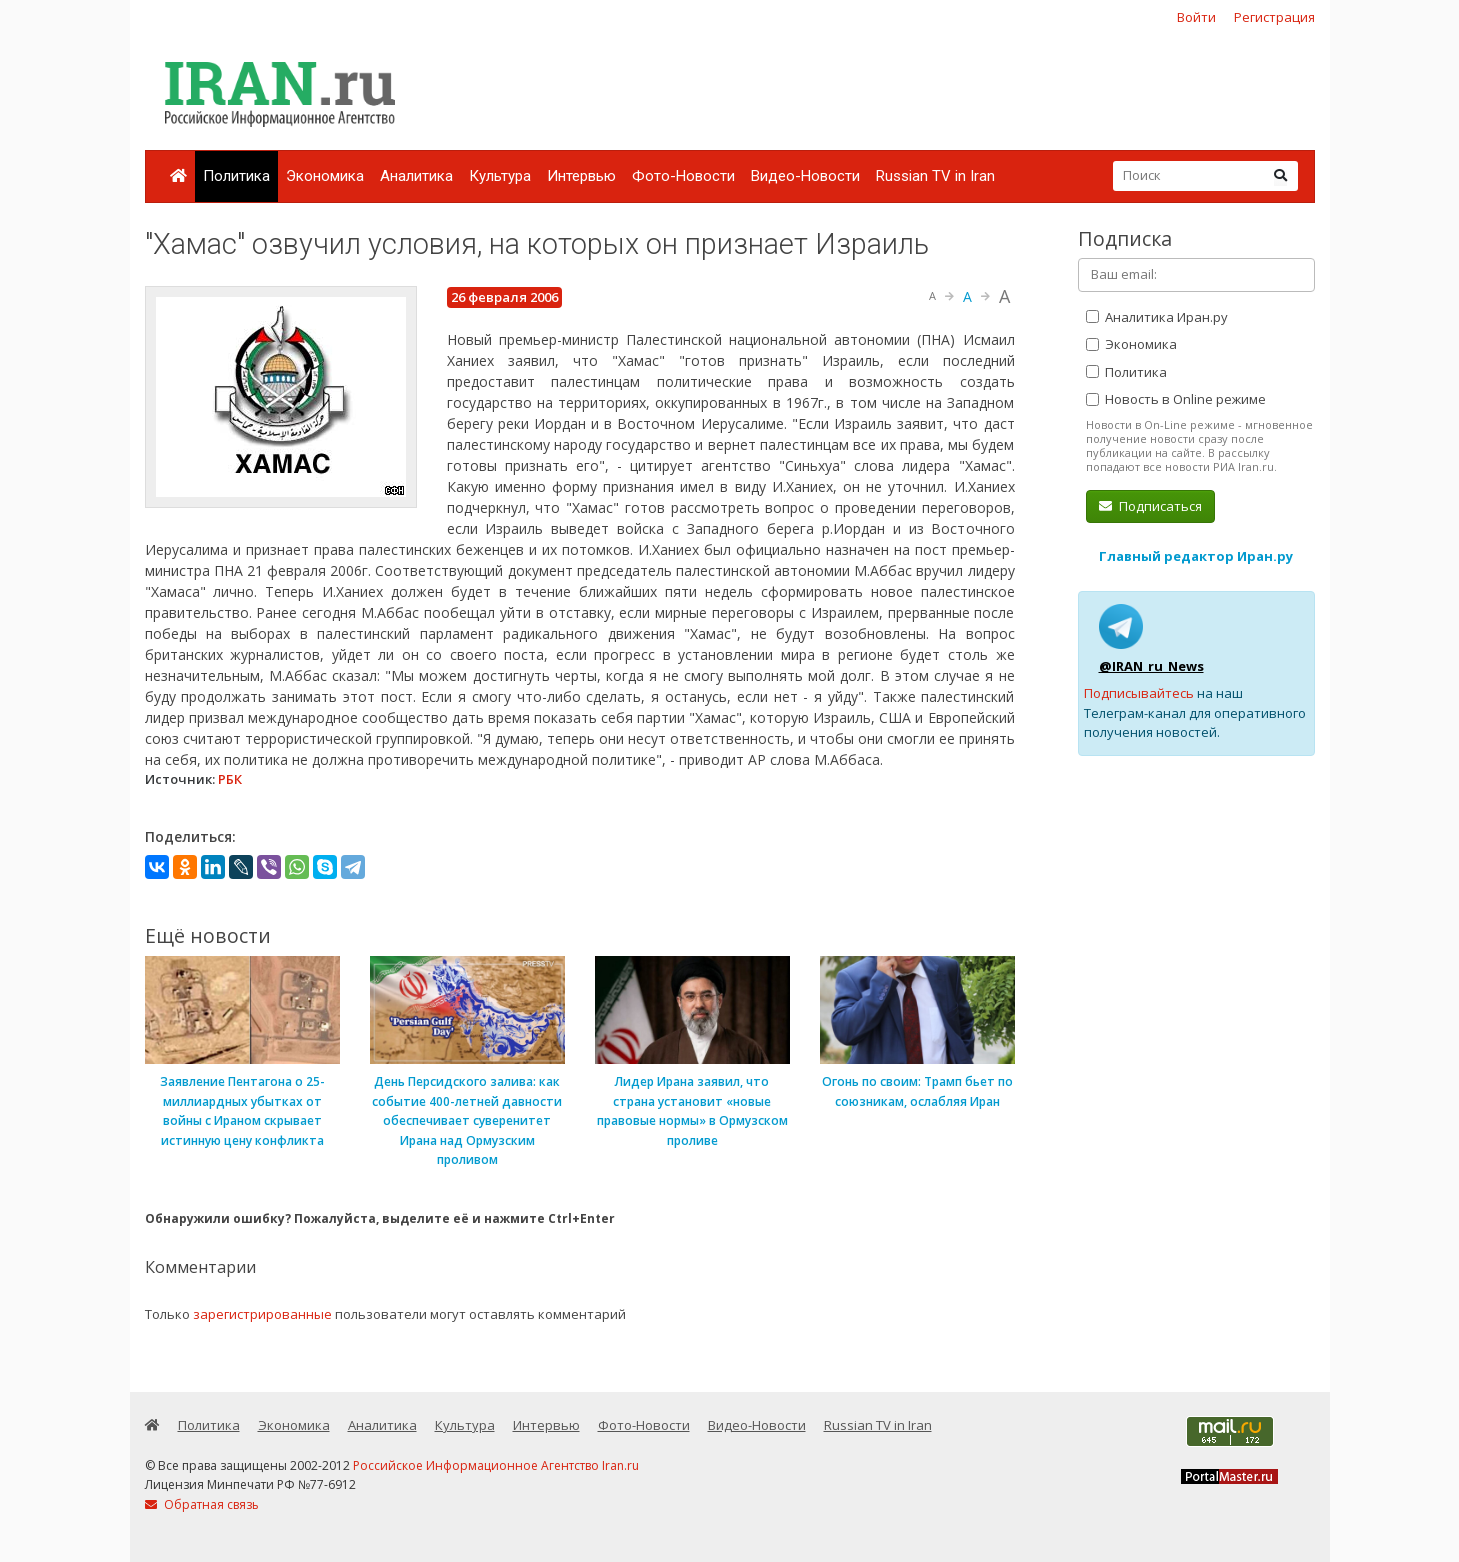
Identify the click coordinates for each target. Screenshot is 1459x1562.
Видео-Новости (805, 176)
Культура (500, 176)
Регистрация (1274, 17)
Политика (236, 176)
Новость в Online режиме (1176, 399)
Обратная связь (202, 1504)
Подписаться (1150, 506)
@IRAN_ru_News (1151, 666)
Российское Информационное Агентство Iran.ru (496, 1465)
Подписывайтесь (1139, 693)
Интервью (581, 176)
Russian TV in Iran (935, 176)
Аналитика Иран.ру (1157, 317)
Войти (1196, 17)
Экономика (325, 176)
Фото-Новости (683, 176)
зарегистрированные (262, 1314)
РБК (230, 779)
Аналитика (416, 176)
